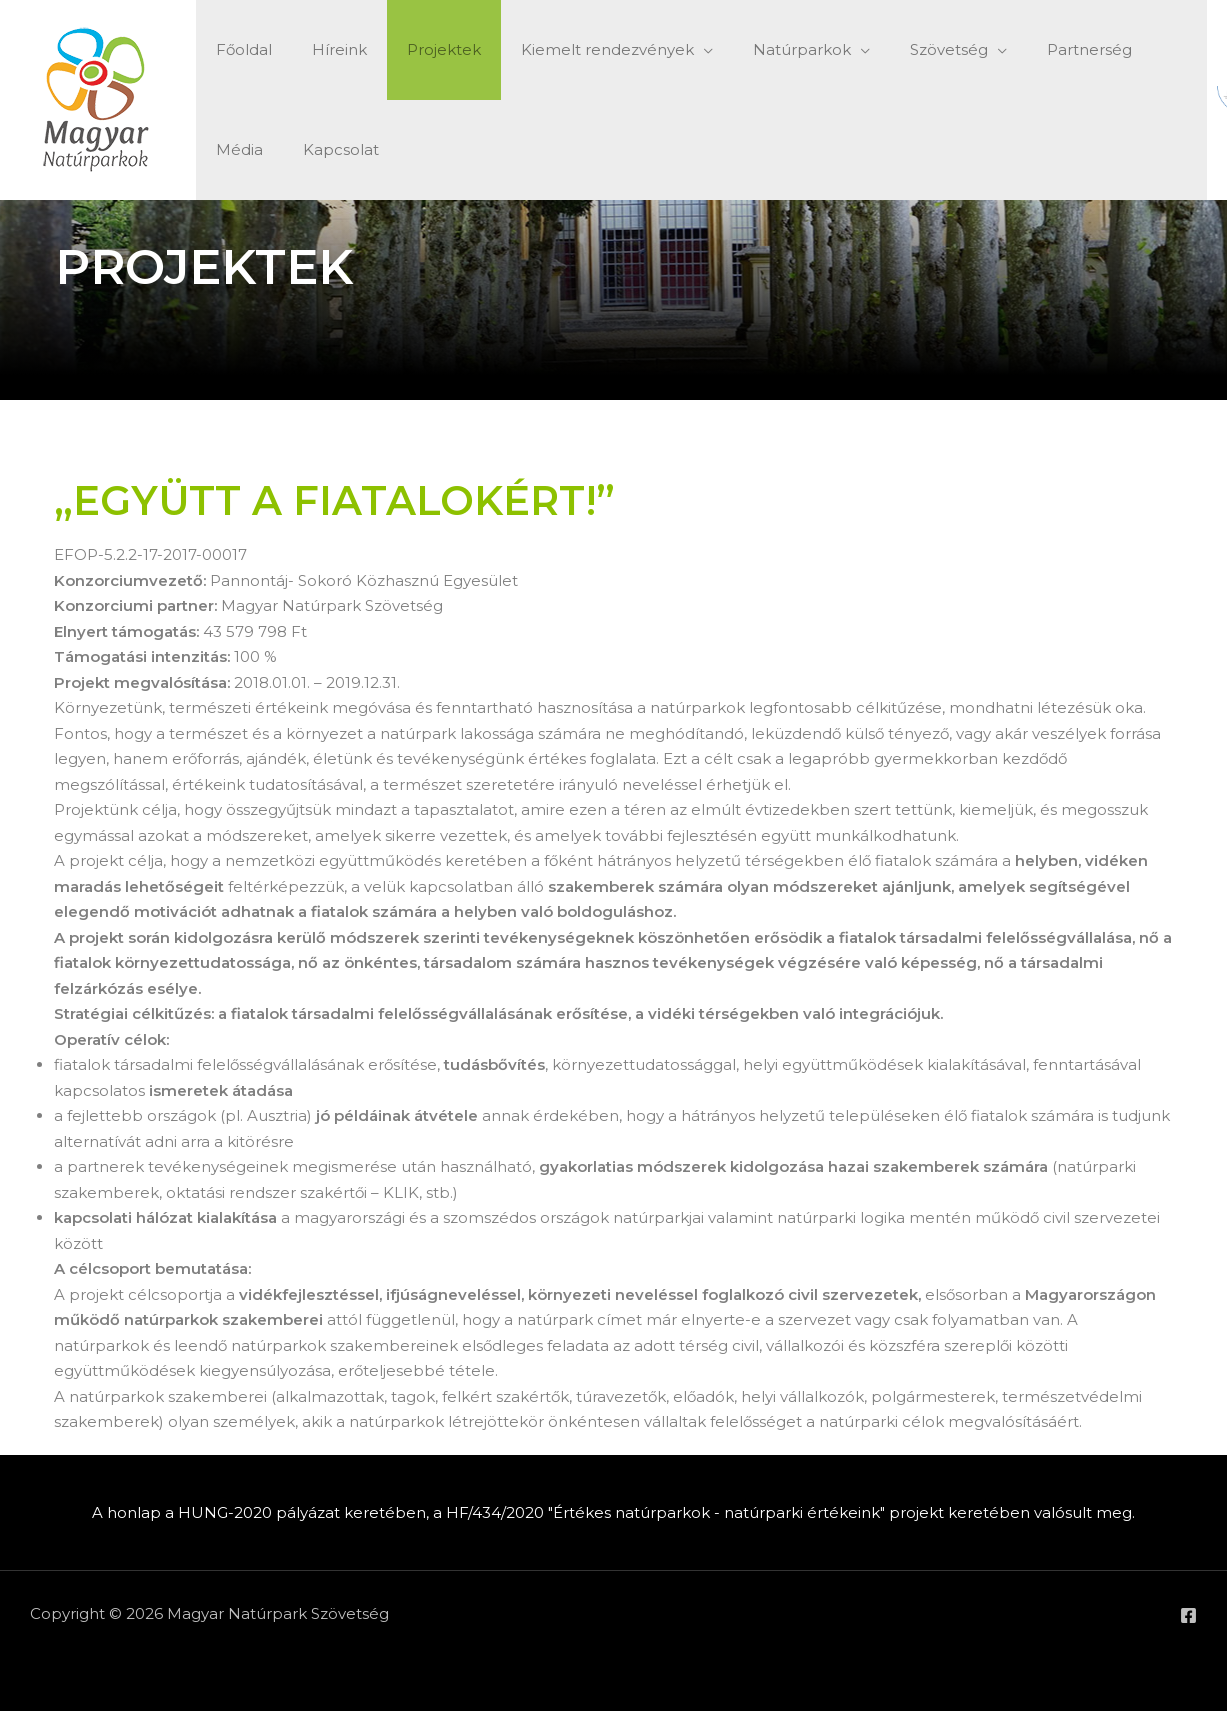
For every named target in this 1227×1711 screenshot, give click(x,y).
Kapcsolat (249, 149)
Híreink (324, 49)
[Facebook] (1188, 1615)
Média (1120, 49)
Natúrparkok (757, 49)
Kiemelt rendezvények (572, 49)
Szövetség (894, 49)
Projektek (419, 49)
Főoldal (239, 49)
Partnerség (1024, 49)
